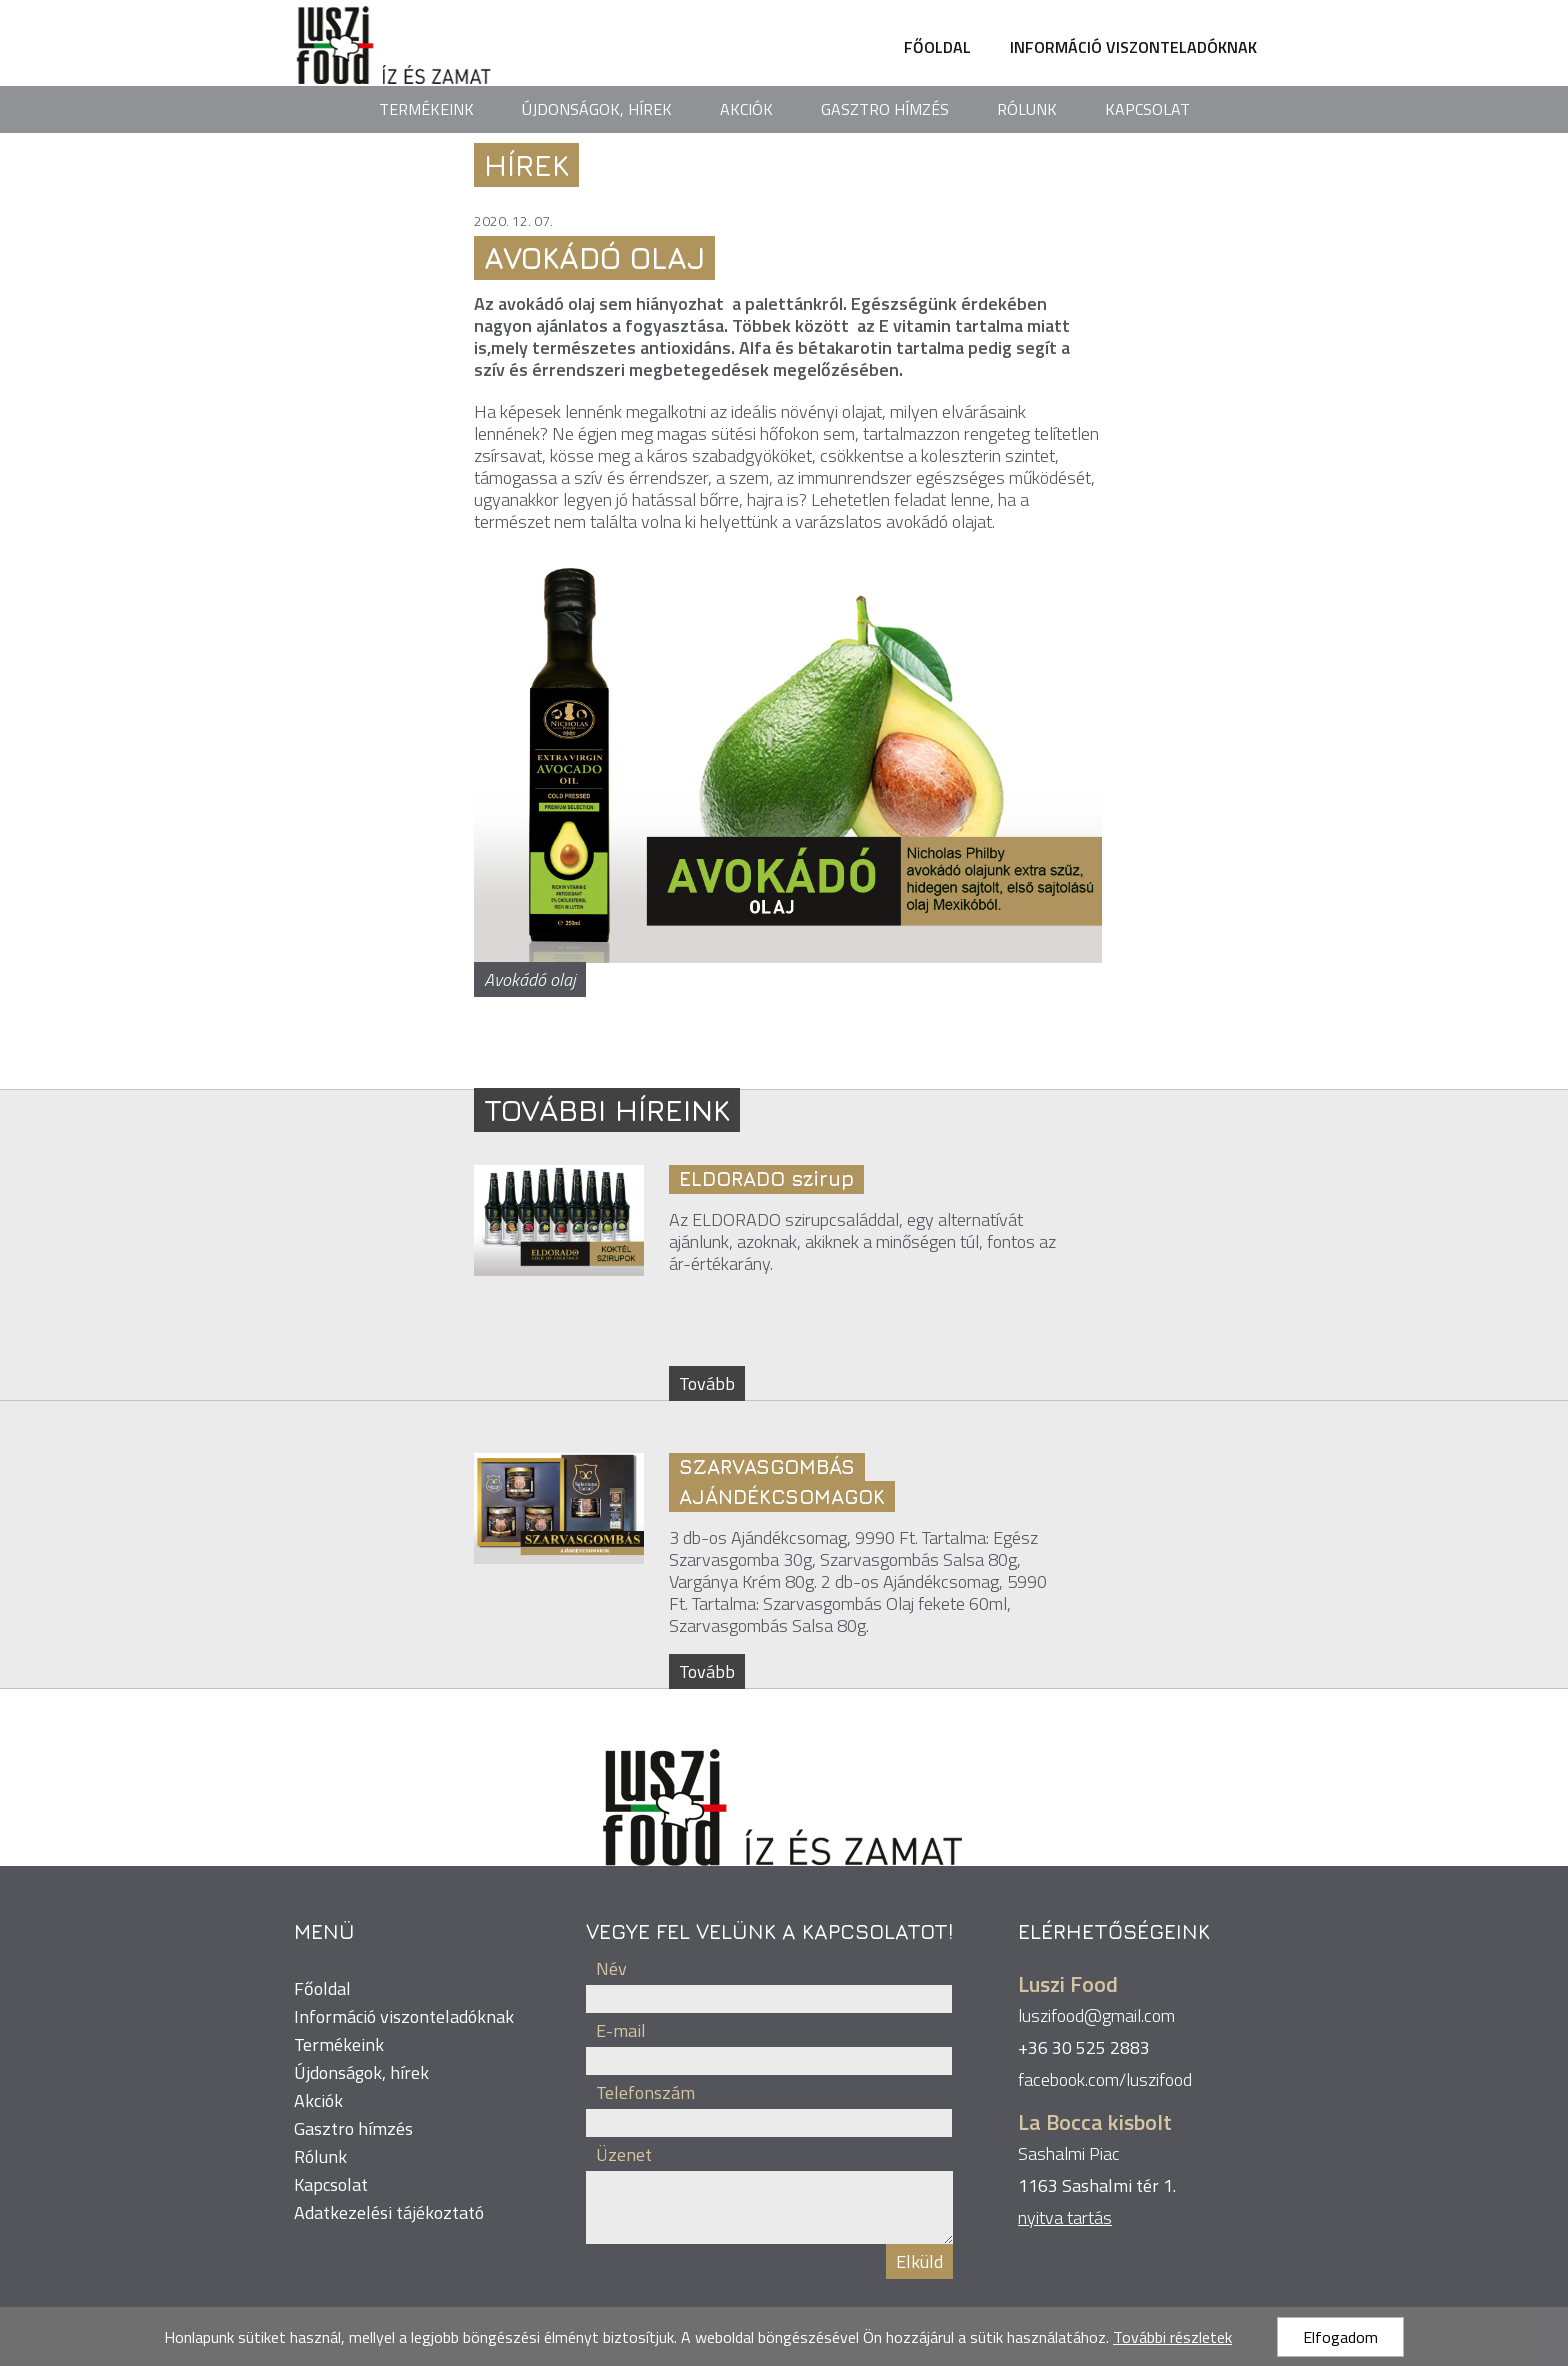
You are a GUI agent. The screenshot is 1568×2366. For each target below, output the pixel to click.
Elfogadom (1340, 2337)
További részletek (1172, 2337)
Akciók (746, 109)
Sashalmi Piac (1069, 2153)
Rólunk (1027, 109)
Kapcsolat (1147, 109)
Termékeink (426, 109)
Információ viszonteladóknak (1133, 47)
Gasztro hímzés (885, 109)
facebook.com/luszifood (1105, 2079)
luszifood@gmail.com (1096, 2015)
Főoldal (937, 47)
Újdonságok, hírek (597, 109)
